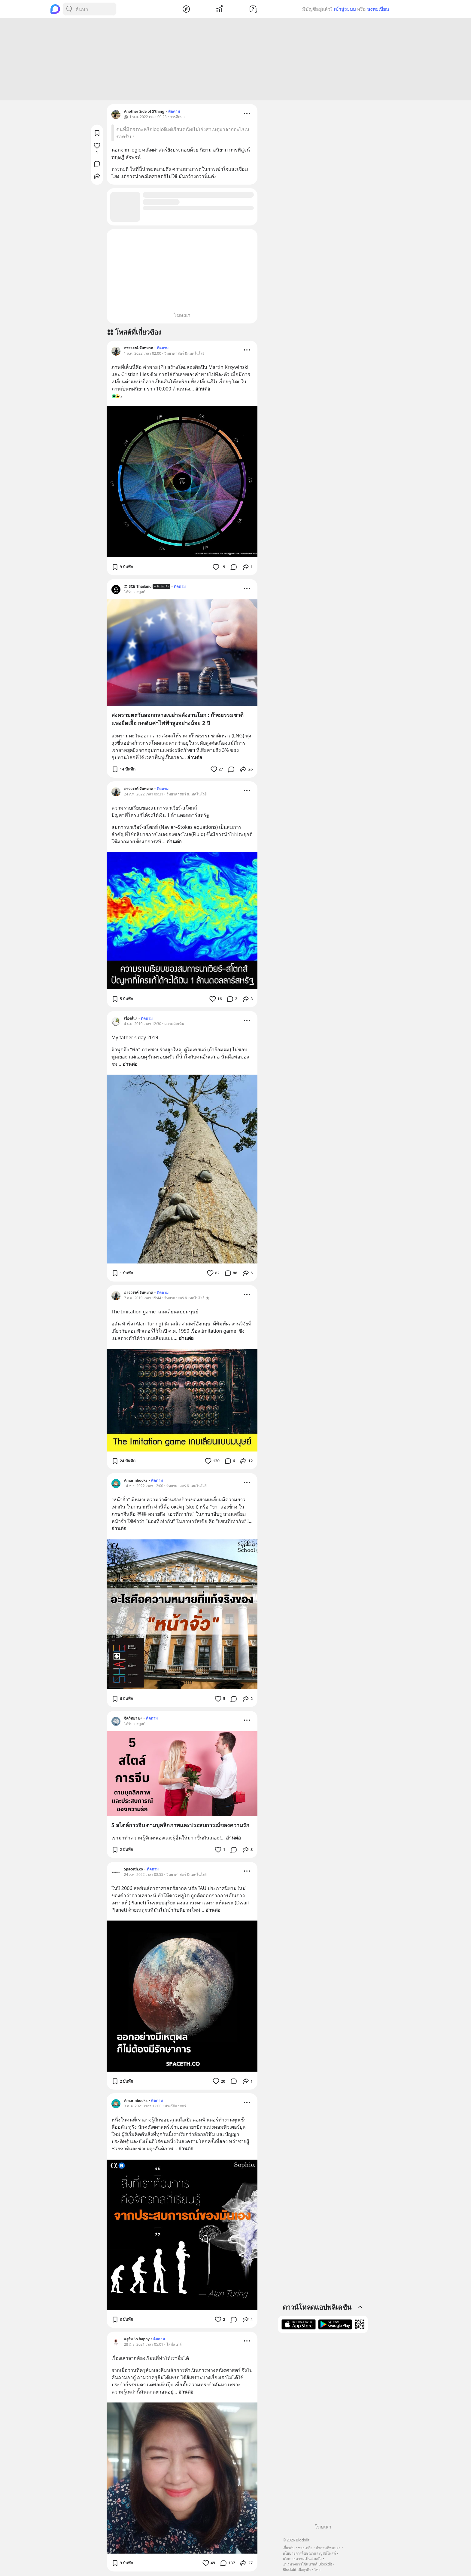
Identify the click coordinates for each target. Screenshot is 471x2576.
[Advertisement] (235, 60)
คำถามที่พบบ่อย (328, 2547)
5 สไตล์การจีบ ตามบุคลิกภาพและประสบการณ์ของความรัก (180, 1826)
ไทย (317, 2569)
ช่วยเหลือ (305, 2547)
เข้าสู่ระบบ (345, 9)
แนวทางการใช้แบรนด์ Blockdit (307, 2564)
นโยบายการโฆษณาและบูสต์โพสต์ (309, 2553)
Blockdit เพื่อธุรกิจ (297, 2569)
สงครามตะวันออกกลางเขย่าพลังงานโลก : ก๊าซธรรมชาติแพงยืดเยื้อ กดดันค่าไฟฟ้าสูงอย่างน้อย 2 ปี (177, 719)
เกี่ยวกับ (289, 2547)
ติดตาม (174, 112)
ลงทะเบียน (378, 9)
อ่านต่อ (202, 389)
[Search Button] (69, 9)
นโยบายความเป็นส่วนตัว (302, 2558)
